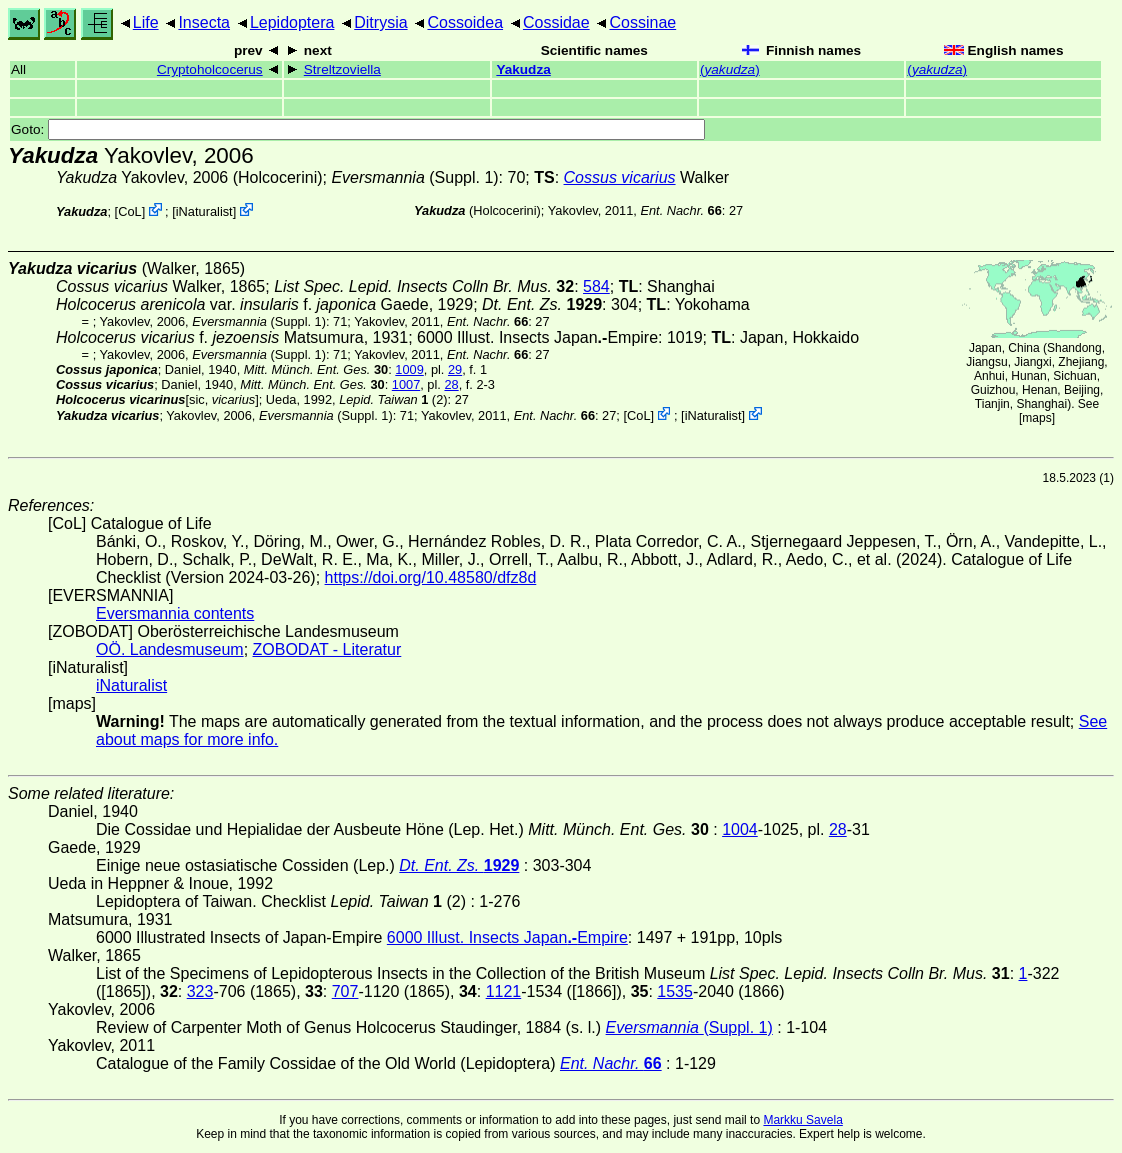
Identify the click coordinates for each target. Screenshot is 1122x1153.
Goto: (358, 129)
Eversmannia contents (175, 613)
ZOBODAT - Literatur (327, 649)
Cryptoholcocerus (210, 69)
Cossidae (556, 22)
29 (455, 369)
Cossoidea (465, 22)
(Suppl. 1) (414, 177)
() (730, 69)
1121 (504, 991)
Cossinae (642, 22)
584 (596, 286)
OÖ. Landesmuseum (170, 649)
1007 (406, 384)
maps (1036, 418)
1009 (409, 369)
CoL (129, 211)
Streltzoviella (342, 69)
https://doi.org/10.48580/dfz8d (431, 577)
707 (345, 991)
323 (200, 991)
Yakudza (523, 69)
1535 (675, 991)
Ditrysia (380, 22)
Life (146, 22)
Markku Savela (802, 1120)
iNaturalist (204, 211)
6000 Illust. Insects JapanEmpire (537, 337)
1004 (740, 829)
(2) (393, 399)
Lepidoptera (292, 22)
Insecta (204, 22)
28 (451, 384)
